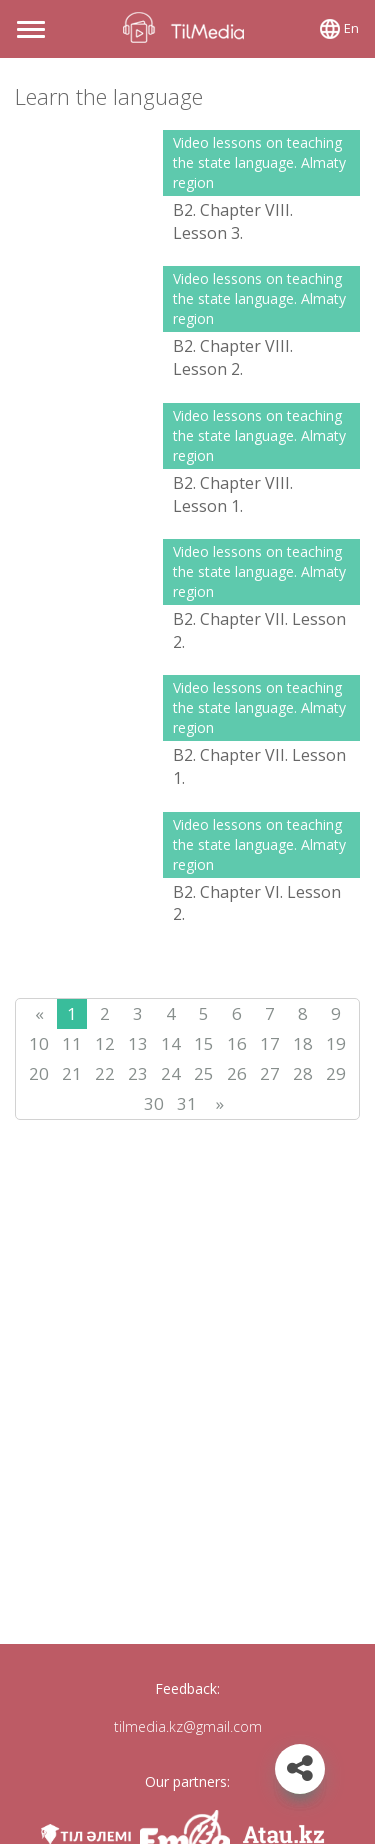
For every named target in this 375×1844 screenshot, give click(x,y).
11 (72, 1043)
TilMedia (188, 27)
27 (270, 1073)
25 (204, 1073)
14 (171, 1043)
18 (303, 1043)
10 (39, 1043)
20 (39, 1073)
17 (270, 1043)
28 (303, 1073)
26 (237, 1073)
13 (138, 1043)
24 (171, 1073)
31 (187, 1103)
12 (105, 1043)
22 (105, 1073)
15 (204, 1043)
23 (138, 1073)
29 (336, 1073)
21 (72, 1073)
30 (154, 1103)
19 (336, 1043)
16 (237, 1043)
